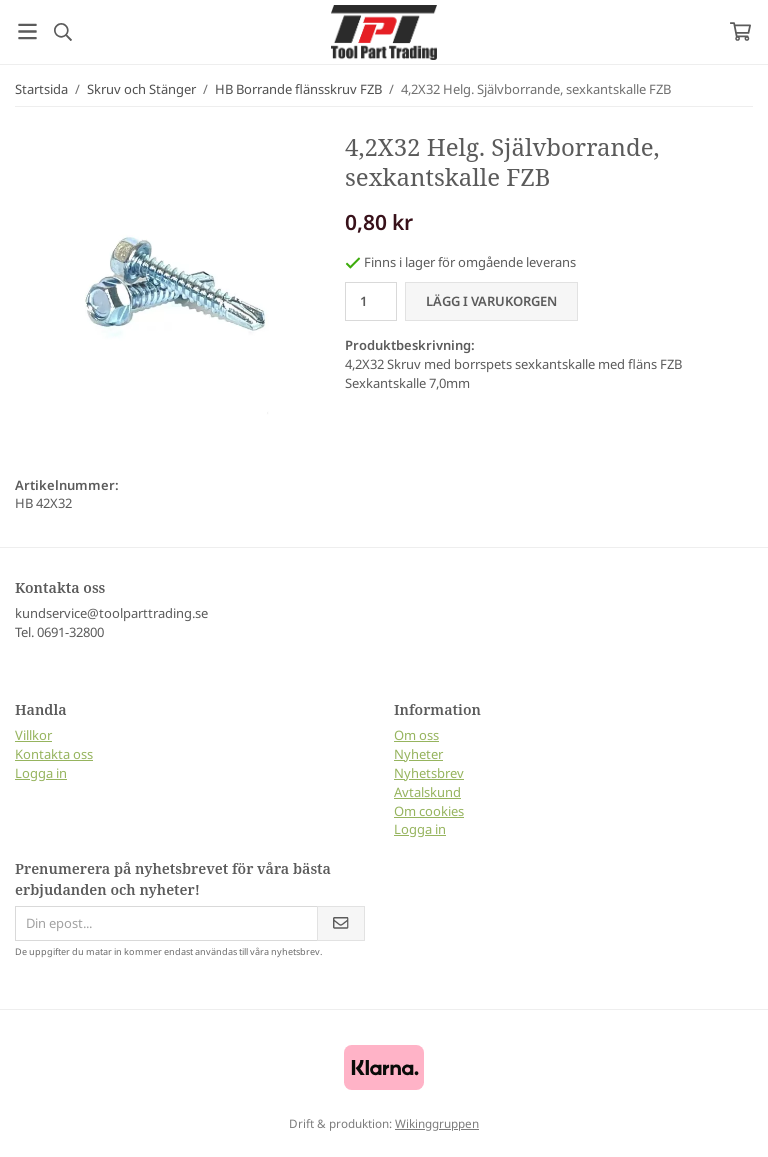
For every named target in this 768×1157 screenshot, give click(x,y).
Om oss (416, 735)
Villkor (33, 735)
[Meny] (27, 31)
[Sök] (62, 32)
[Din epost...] (166, 923)
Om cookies (429, 811)
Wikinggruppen (437, 1123)
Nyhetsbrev (429, 773)
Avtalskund (427, 792)
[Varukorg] (740, 31)
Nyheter (418, 754)
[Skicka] (341, 923)
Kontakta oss (54, 754)
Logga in (41, 773)
